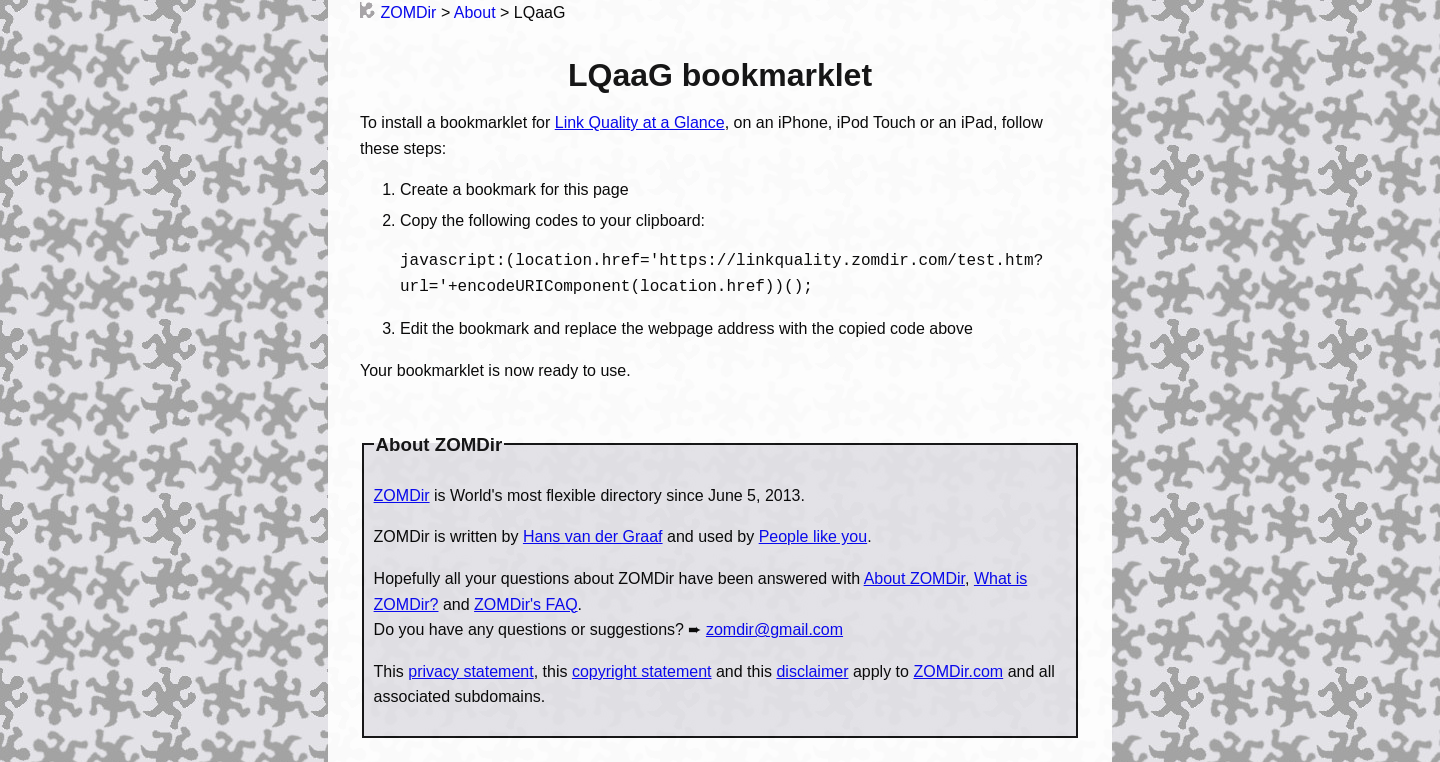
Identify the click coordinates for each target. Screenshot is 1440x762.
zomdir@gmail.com (774, 629)
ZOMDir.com (958, 671)
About (475, 12)
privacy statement (470, 671)
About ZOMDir (914, 578)
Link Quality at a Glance (640, 122)
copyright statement (642, 671)
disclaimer (812, 671)
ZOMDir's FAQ (526, 604)
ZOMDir (398, 12)
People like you (813, 536)
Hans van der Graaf (593, 536)
